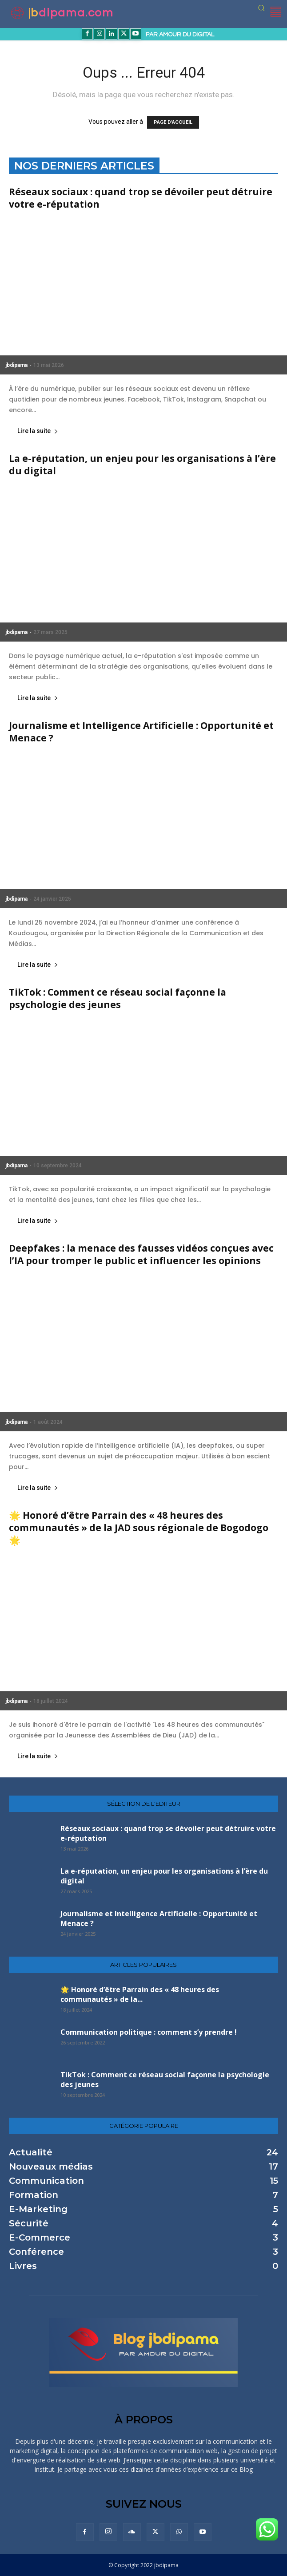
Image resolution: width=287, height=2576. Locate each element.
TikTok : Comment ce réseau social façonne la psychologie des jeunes (117, 998)
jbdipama (16, 365)
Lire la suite (37, 430)
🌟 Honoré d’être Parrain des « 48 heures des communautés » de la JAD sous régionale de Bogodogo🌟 (138, 1527)
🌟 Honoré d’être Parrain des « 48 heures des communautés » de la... (139, 1994)
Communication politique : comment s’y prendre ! (148, 2032)
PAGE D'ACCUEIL (173, 122)
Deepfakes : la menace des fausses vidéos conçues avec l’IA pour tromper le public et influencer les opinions (141, 1254)
